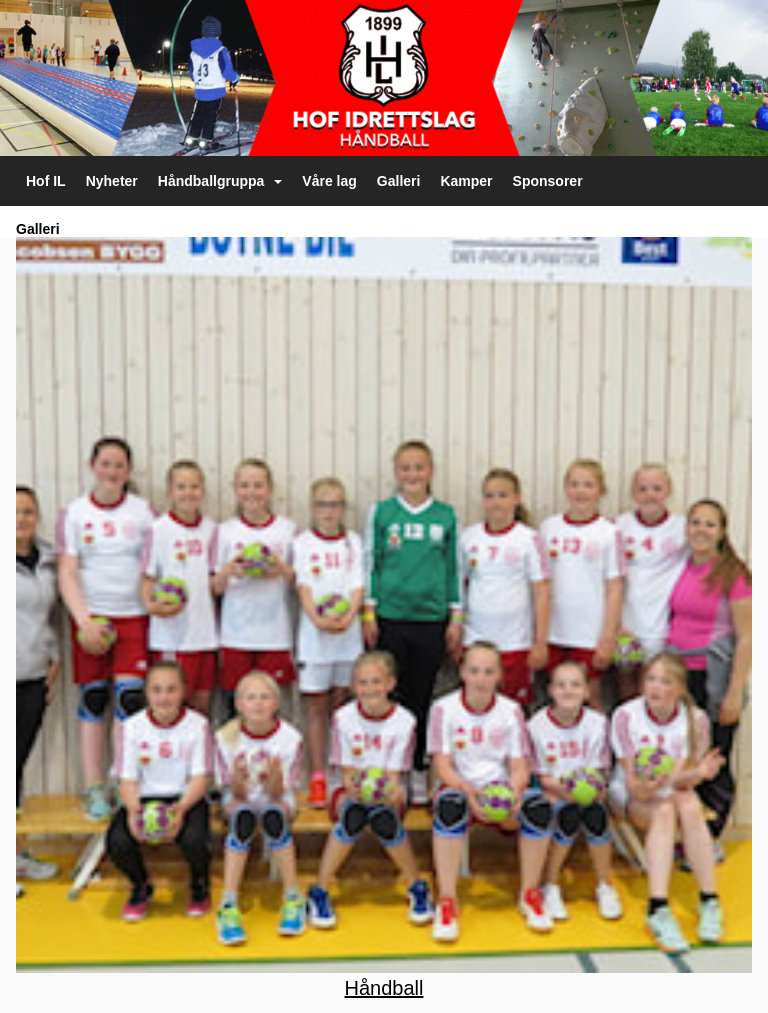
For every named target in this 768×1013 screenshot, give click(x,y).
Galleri (399, 181)
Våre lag (329, 181)
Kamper (466, 181)
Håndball (384, 988)
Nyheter (112, 181)
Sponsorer (548, 181)
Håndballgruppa (220, 181)
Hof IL (46, 181)
